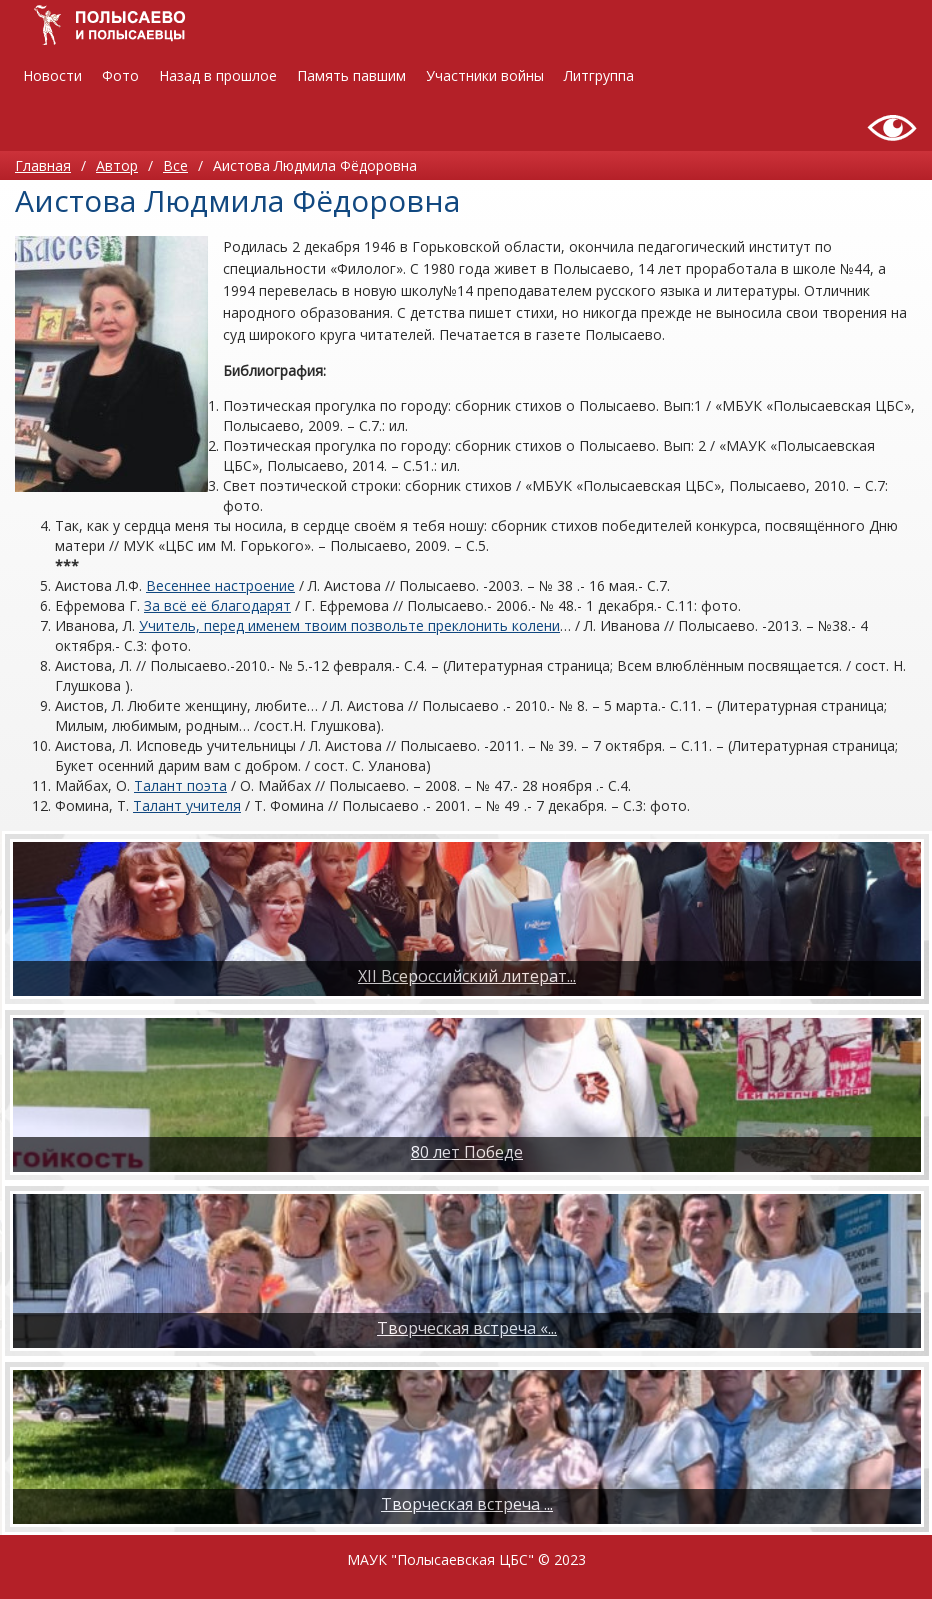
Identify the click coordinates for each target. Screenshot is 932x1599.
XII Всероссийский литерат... (467, 976)
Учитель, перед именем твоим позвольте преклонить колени (349, 625)
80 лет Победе (467, 1152)
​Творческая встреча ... (467, 1504)
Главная (43, 165)
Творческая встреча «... (467, 1328)
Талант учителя (187, 805)
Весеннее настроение (220, 585)
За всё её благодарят (217, 605)
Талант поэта (180, 785)
